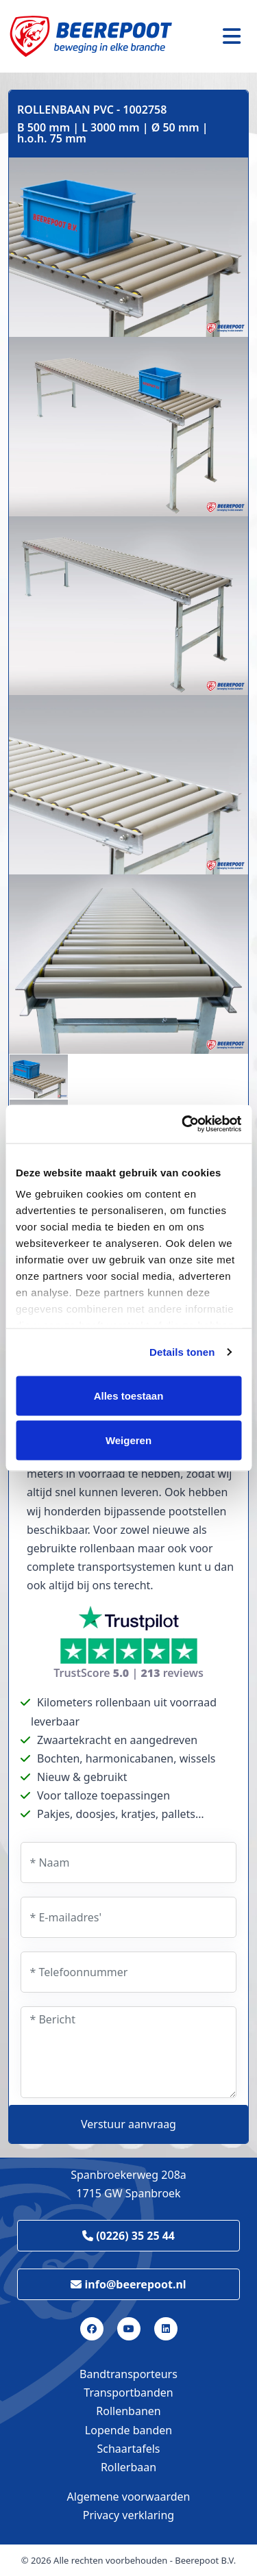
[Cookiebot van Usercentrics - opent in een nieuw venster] (183, 1124)
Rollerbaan (128, 2467)
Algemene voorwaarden (129, 2496)
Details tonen (182, 1352)
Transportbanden (128, 2392)
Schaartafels (128, 2448)
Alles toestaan (129, 1395)
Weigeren (128, 1440)
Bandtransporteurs (128, 2374)
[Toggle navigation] (232, 36)
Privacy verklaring (128, 2515)
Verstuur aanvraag (128, 2124)
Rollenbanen (128, 2411)
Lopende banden (128, 2430)
